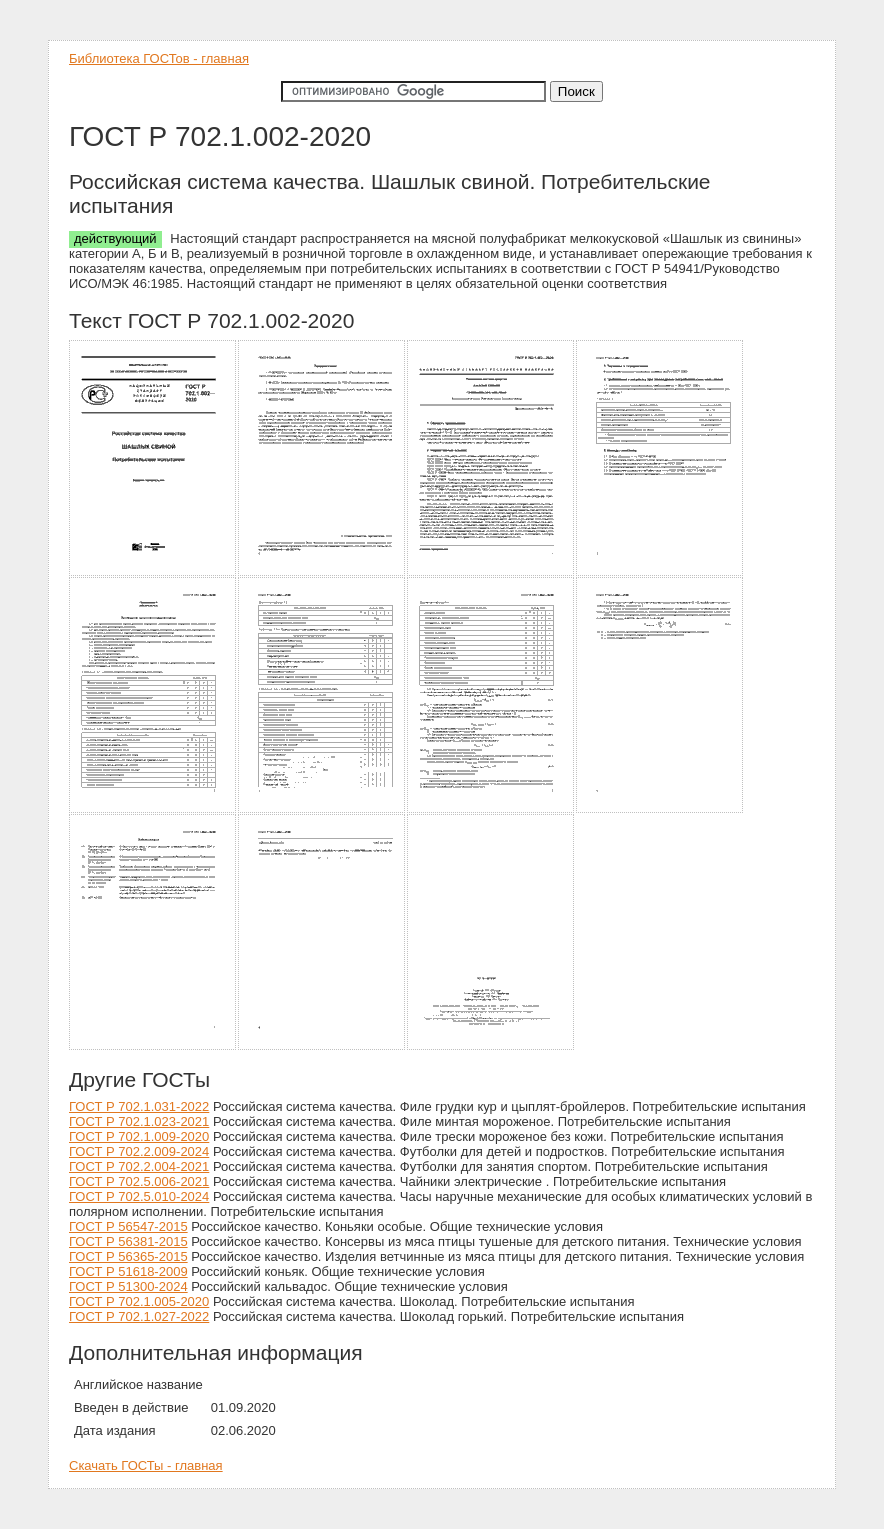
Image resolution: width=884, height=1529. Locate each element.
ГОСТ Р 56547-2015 (128, 1226)
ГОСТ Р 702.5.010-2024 (139, 1196)
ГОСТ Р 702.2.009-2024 (139, 1151)
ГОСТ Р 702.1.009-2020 (139, 1136)
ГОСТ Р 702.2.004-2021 (139, 1166)
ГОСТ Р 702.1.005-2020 (139, 1301)
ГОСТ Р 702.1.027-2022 (139, 1316)
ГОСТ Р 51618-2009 (128, 1271)
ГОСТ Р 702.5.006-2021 (139, 1181)
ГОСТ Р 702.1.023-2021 (139, 1121)
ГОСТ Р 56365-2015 (128, 1256)
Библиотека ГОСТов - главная (159, 58)
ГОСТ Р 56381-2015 (128, 1241)
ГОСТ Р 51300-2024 (128, 1286)
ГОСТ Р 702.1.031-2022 (139, 1106)
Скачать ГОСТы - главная (146, 1465)
